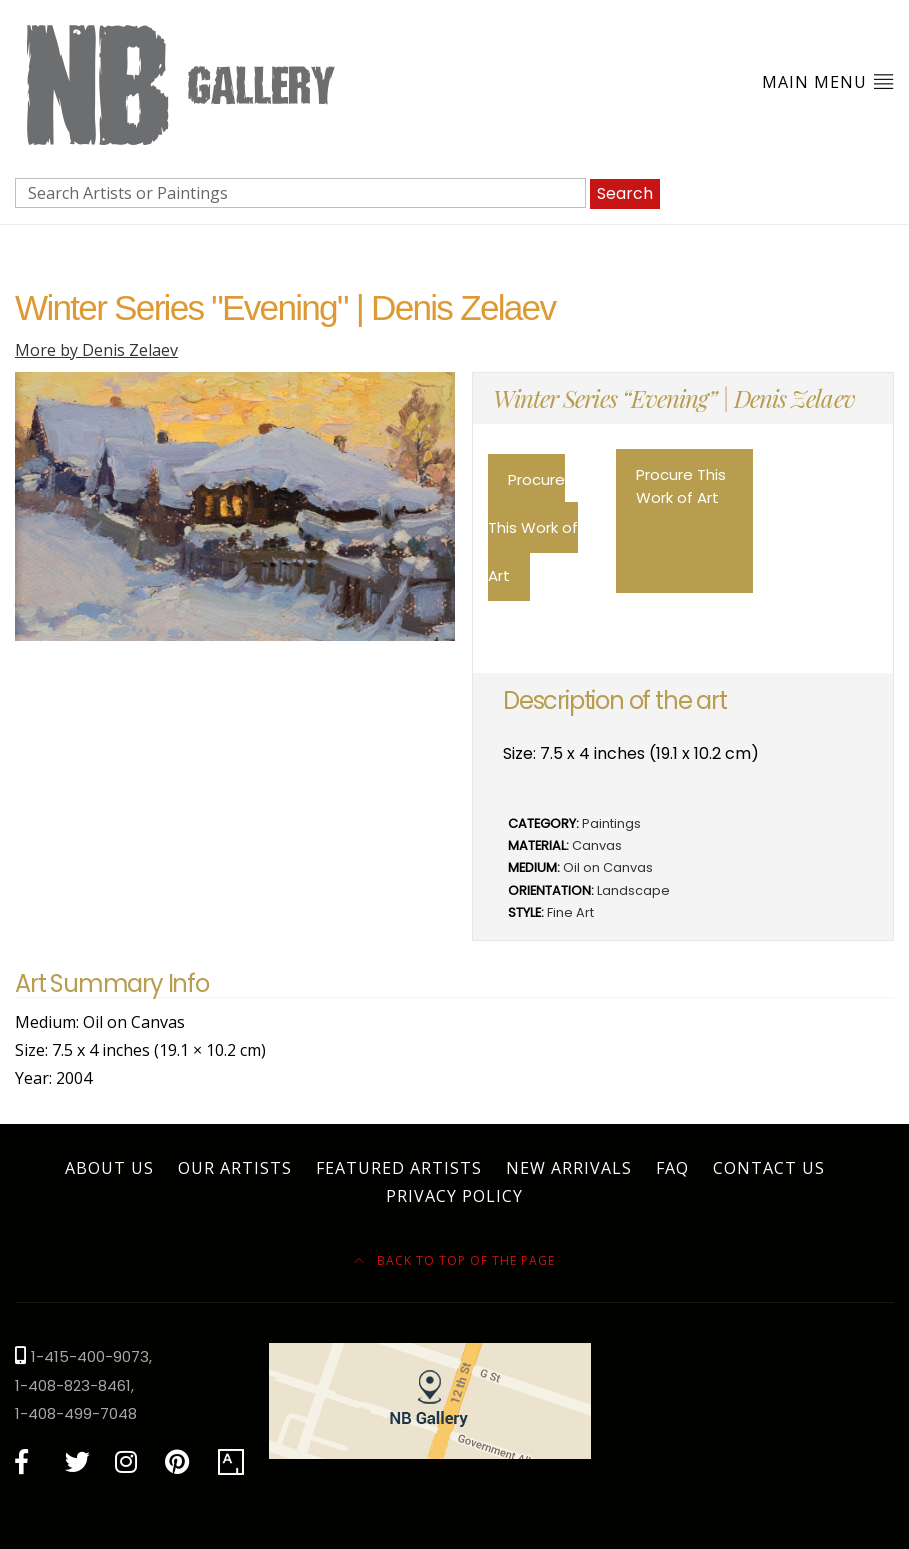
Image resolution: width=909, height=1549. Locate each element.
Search (625, 193)
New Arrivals (569, 1168)
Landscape (633, 890)
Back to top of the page (454, 1260)
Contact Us (769, 1168)
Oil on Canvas (608, 867)
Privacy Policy (454, 1196)
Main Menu (828, 81)
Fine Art (570, 912)
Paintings (611, 823)
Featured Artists (399, 1168)
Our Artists (235, 1168)
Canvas (597, 845)
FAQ (672, 1168)
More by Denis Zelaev (96, 350)
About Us (109, 1168)
